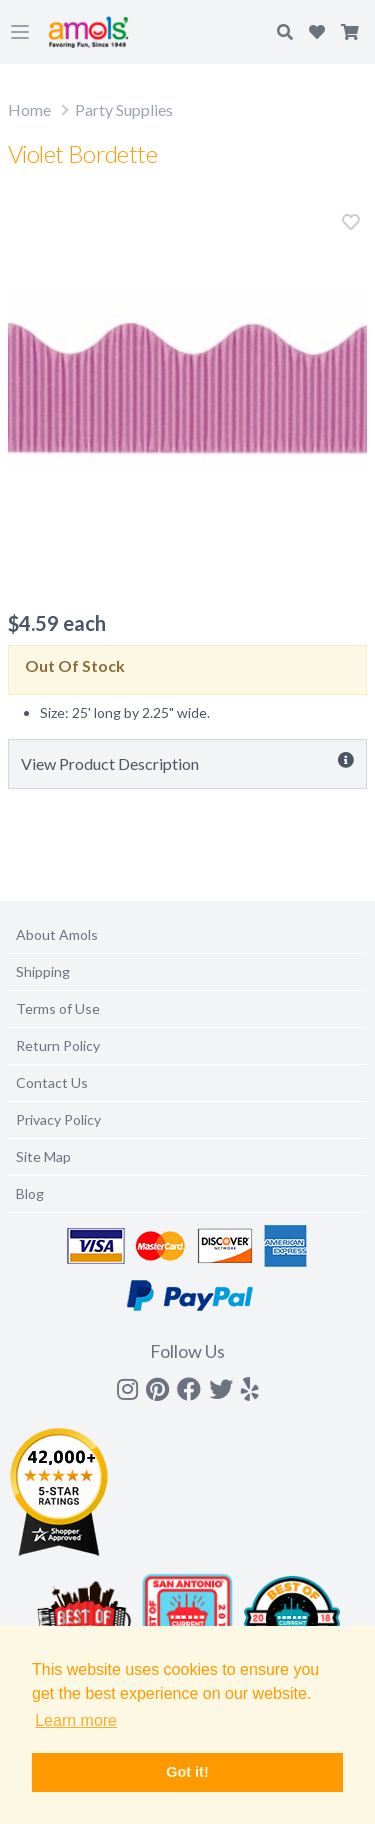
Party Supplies (124, 109)
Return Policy (58, 1045)
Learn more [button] (76, 1720)
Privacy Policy (58, 1119)
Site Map (43, 1156)
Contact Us (52, 1082)
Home (29, 109)
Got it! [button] (187, 1772)
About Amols (57, 934)
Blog (30, 1193)
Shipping (43, 971)
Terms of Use (58, 1008)
